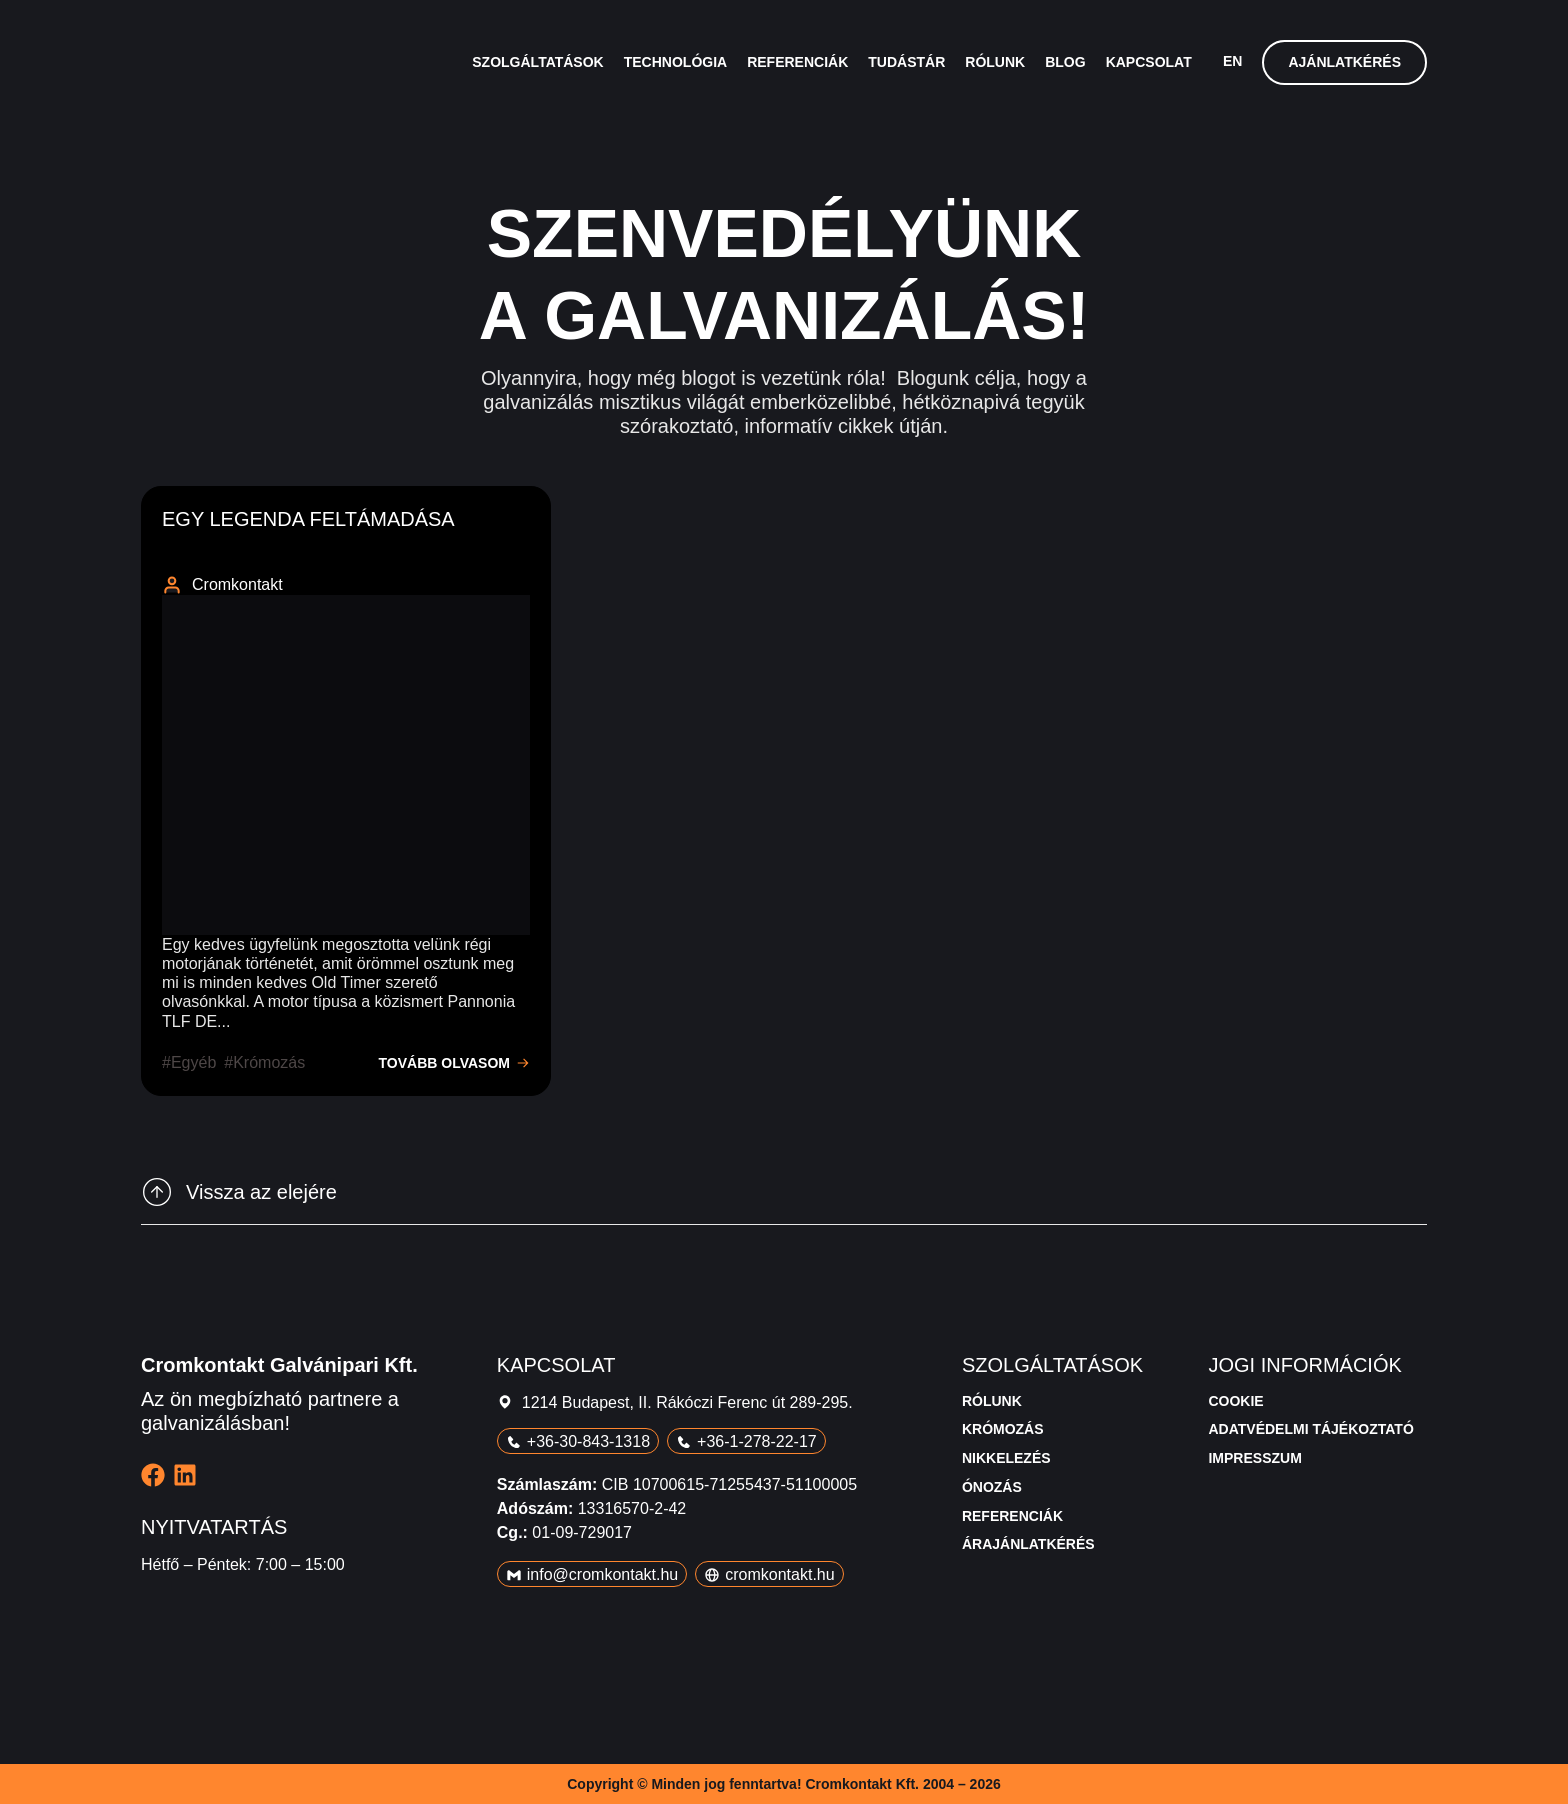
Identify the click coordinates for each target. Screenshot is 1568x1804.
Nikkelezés (1006, 1458)
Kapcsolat (1149, 62)
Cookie (1235, 1401)
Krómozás (1003, 1429)
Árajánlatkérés (1028, 1544)
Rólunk (995, 62)
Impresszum (1254, 1458)
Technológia (675, 62)
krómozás (269, 1062)
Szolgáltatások (537, 62)
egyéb (193, 1062)
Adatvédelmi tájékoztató (1310, 1429)
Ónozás (992, 1487)
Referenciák (797, 62)
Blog (1065, 62)
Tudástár (906, 62)
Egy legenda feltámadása (308, 519)
